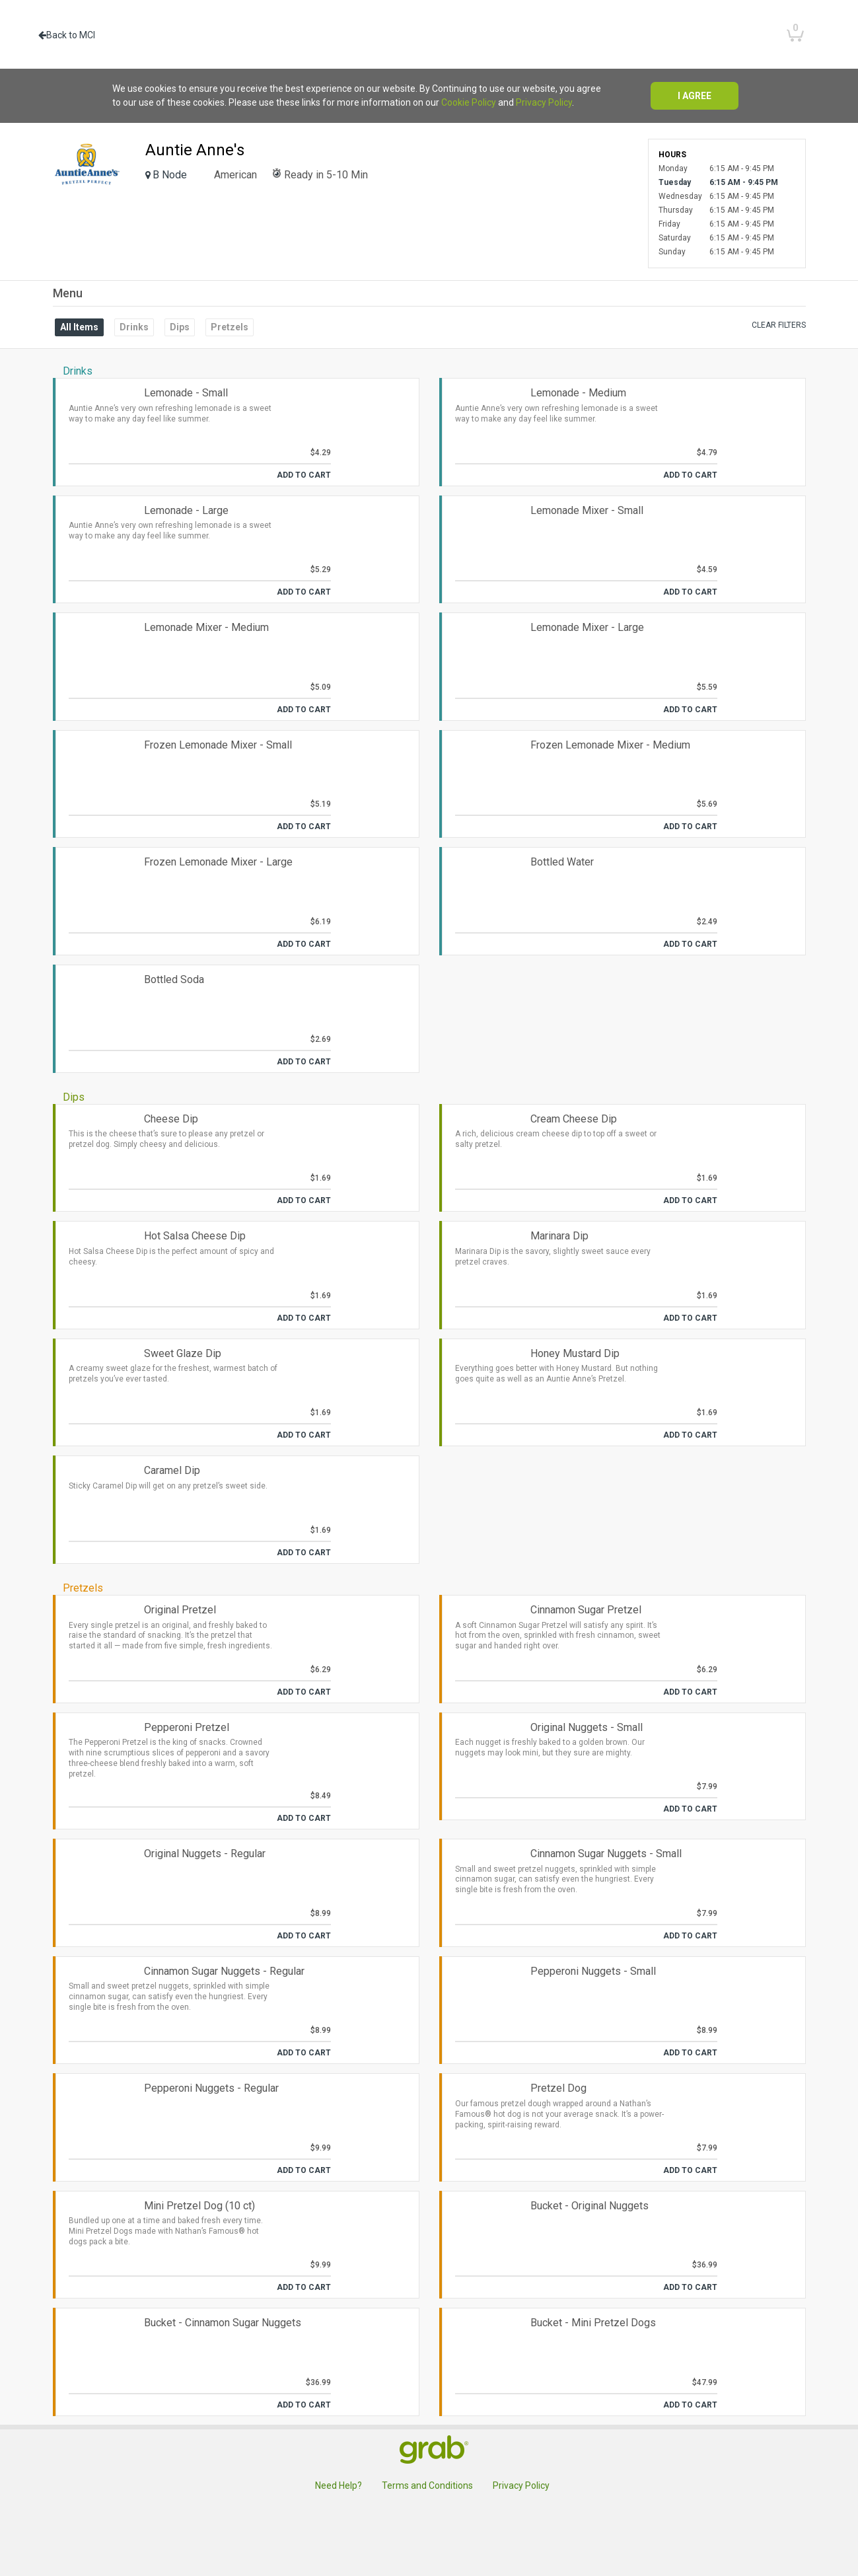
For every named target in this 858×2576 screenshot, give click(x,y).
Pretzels (229, 327)
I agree (694, 96)
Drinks (134, 327)
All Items (79, 327)
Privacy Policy (544, 102)
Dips (180, 327)
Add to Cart (304, 475)
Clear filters (779, 325)
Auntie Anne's (194, 150)
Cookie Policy (468, 102)
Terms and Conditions (427, 2485)
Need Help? (338, 2485)
